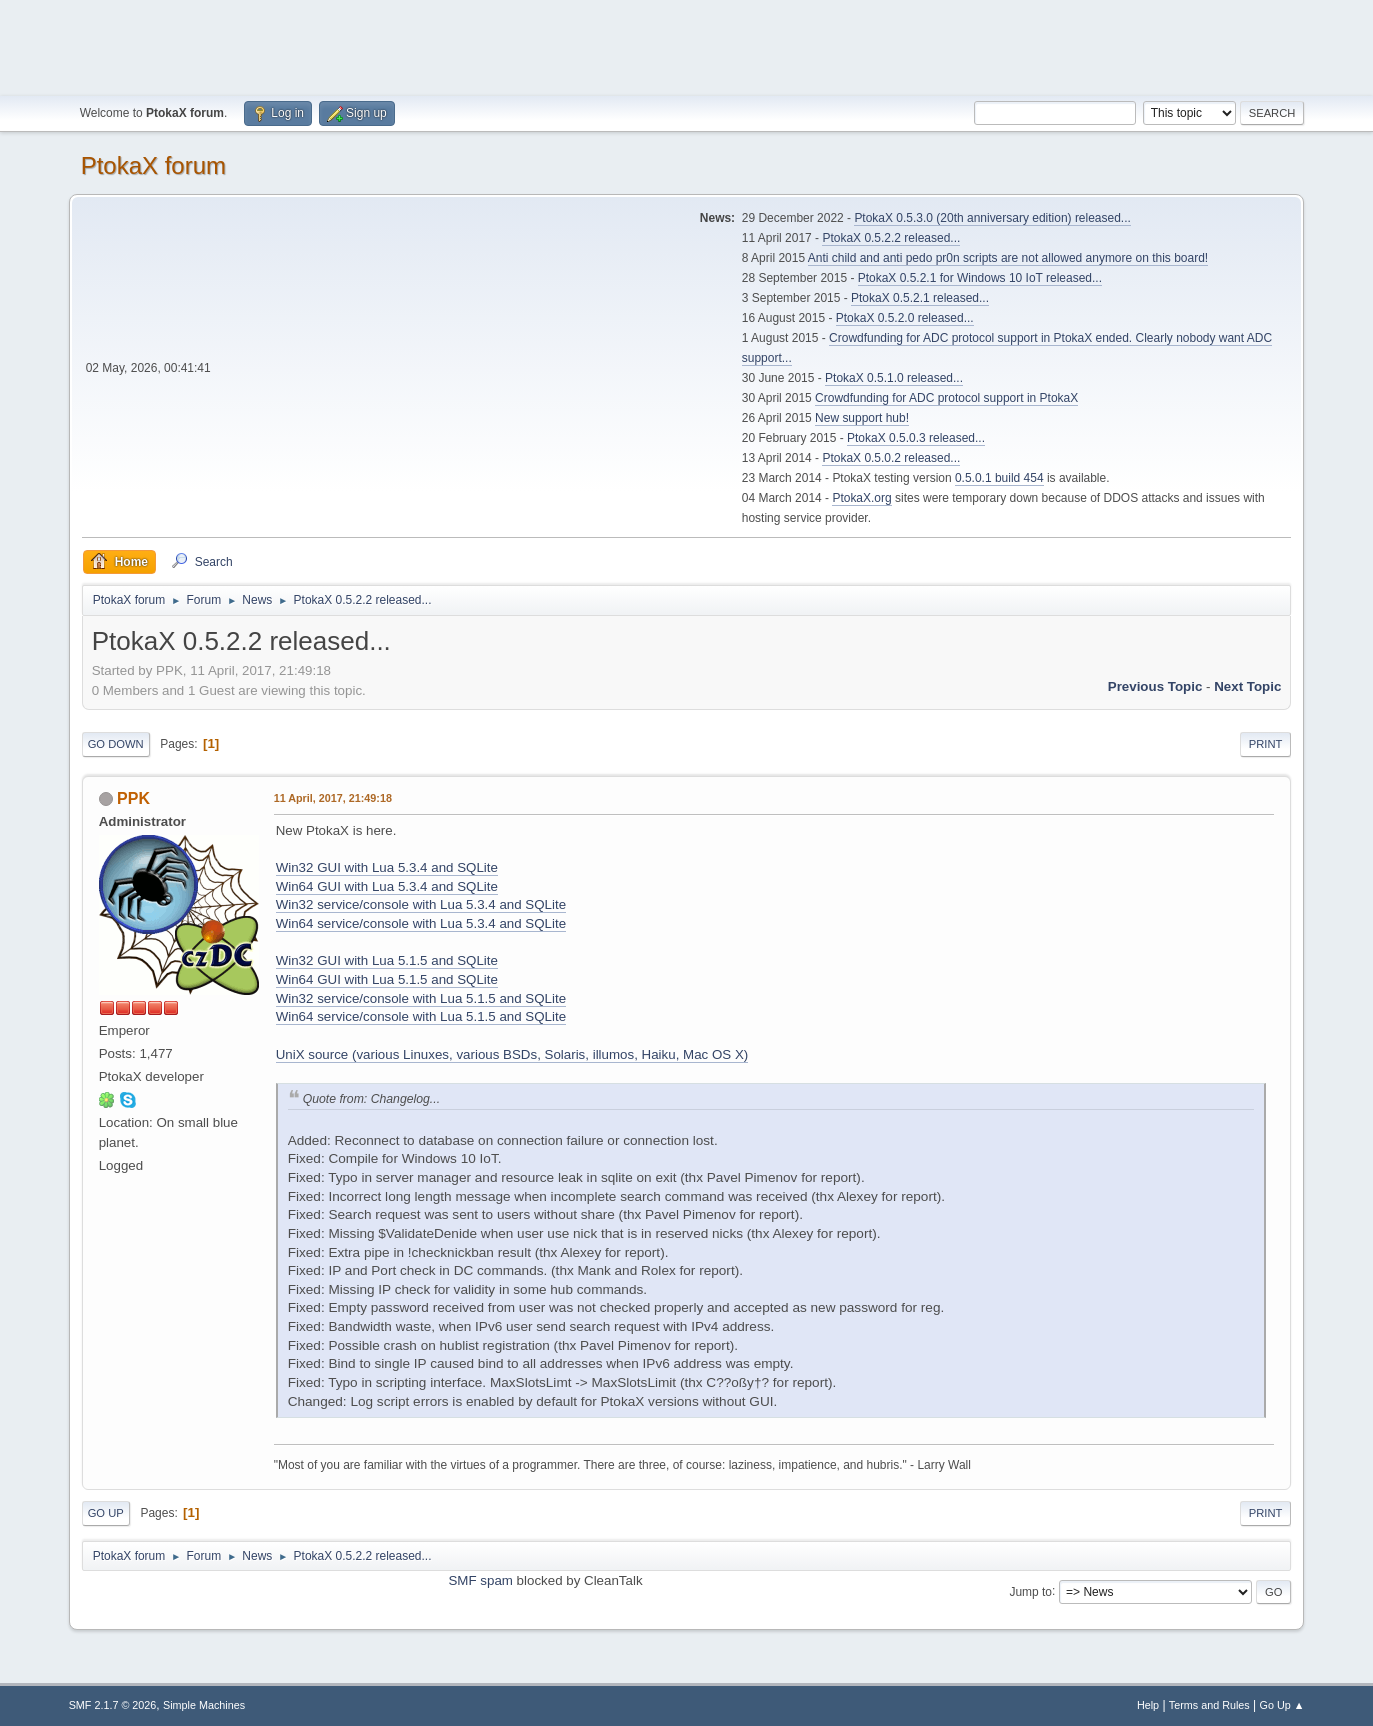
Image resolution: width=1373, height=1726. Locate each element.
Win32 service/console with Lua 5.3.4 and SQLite (421, 904)
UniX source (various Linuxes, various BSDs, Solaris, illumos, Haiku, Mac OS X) (512, 1054)
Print (1266, 744)
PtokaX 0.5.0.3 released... (916, 438)
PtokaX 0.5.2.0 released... (905, 318)
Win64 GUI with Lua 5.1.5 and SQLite (387, 979)
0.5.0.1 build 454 (999, 478)
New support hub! (862, 418)
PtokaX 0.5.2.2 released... (891, 238)
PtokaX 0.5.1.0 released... (894, 378)
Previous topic (1155, 686)
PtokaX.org (861, 498)
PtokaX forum (153, 165)
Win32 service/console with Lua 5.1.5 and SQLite (421, 998)
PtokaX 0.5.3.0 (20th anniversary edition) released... (992, 218)
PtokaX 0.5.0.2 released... (891, 458)
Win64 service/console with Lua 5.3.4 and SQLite (421, 923)
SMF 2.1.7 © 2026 (113, 1705)
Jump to (1030, 1591)
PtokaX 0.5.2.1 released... (920, 298)
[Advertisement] (687, 45)
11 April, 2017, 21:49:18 (333, 798)
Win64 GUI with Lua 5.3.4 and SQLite (387, 886)
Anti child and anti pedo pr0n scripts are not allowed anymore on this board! (1008, 258)
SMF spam (480, 1580)
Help (1148, 1705)
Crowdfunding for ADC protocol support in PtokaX (946, 398)
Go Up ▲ (1282, 1705)
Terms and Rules (1209, 1705)
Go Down (116, 744)
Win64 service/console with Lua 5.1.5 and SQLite (421, 1016)
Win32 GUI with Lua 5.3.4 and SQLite (387, 867)
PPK (133, 798)
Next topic (1247, 686)
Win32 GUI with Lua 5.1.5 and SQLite (387, 960)
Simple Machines (204, 1705)
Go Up (106, 1513)
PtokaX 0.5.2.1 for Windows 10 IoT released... (980, 278)
